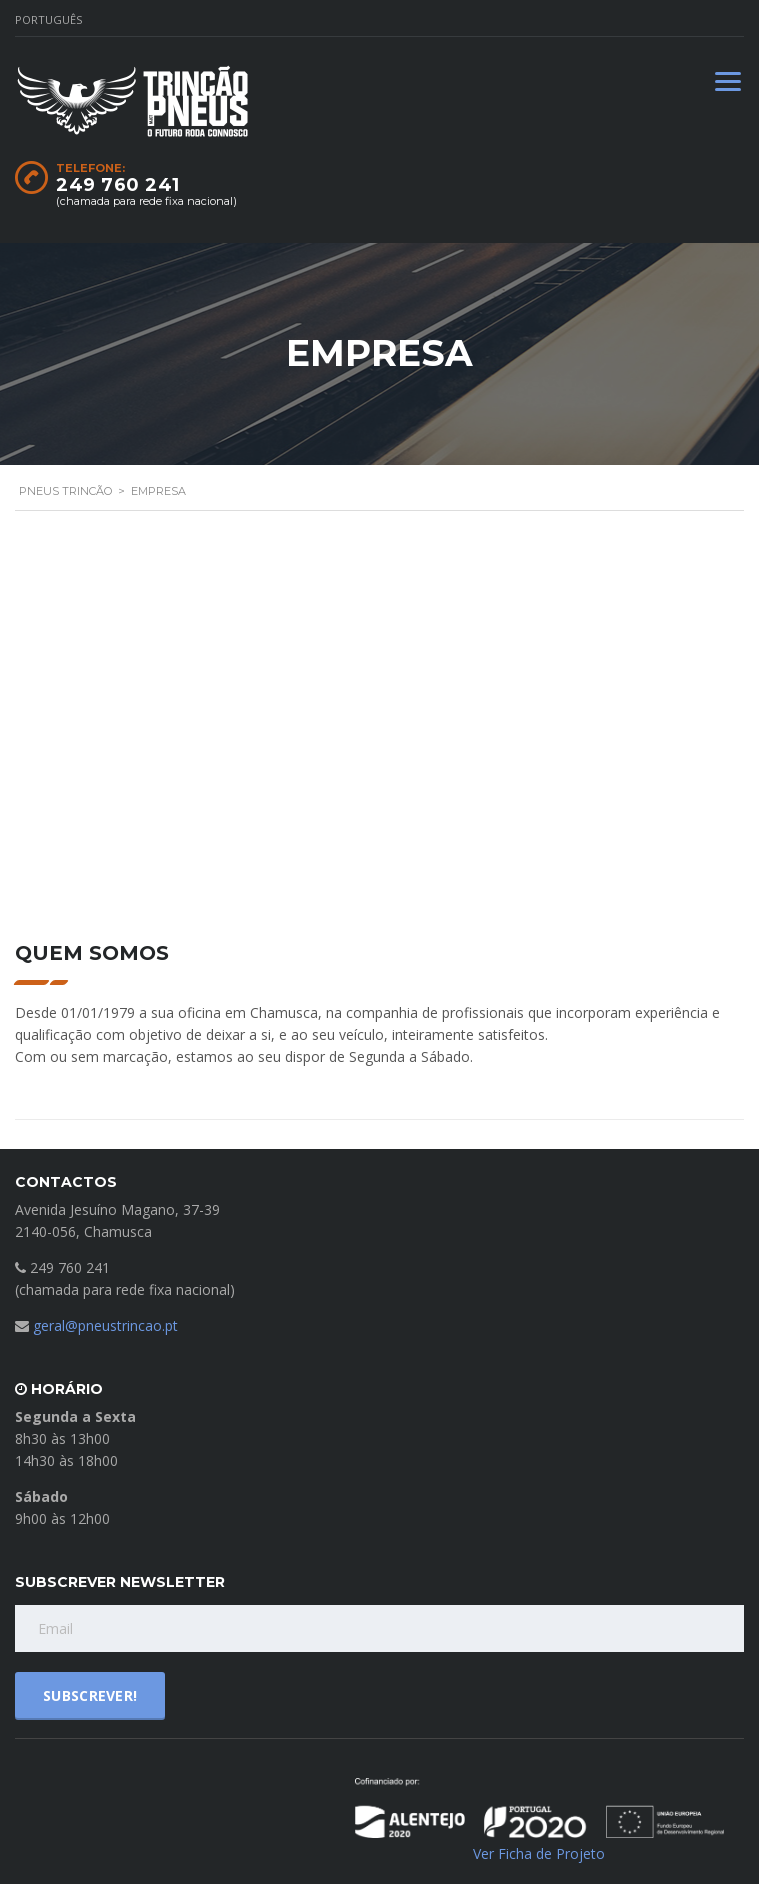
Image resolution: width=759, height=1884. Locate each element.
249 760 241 (118, 185)
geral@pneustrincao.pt (105, 1325)
